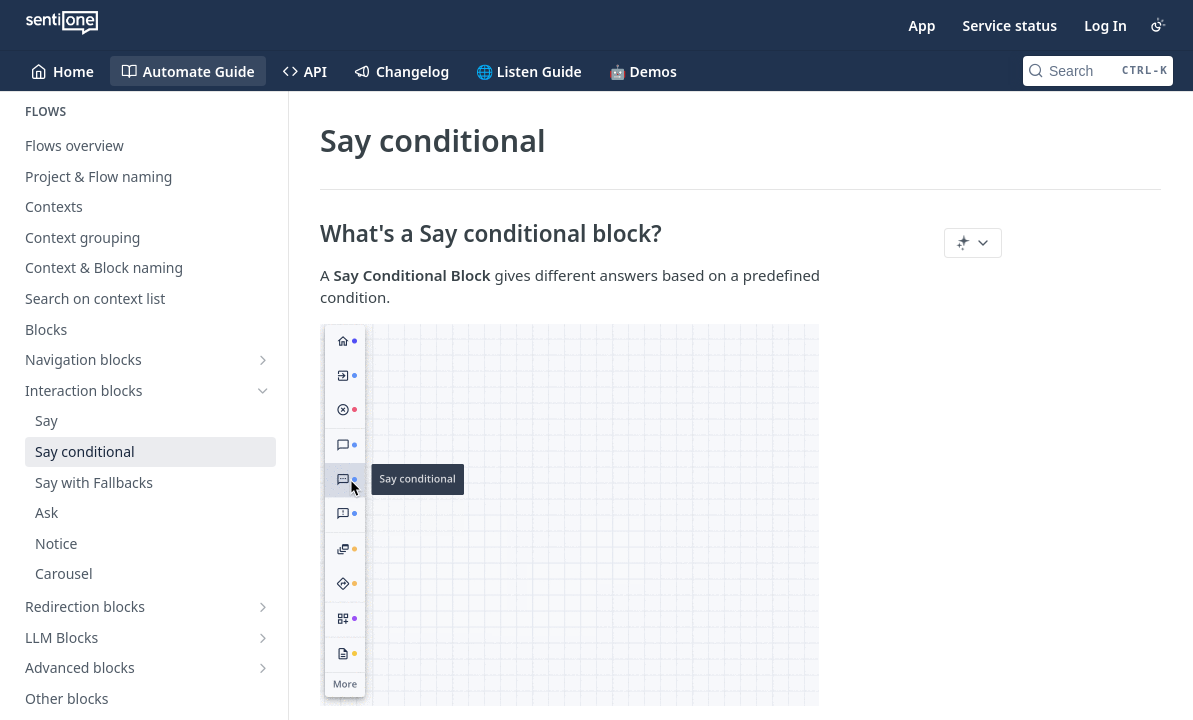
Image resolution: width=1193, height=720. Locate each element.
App (922, 25)
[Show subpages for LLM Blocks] (263, 638)
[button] (600, 515)
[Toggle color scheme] (1158, 25)
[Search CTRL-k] (1098, 71)
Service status (1009, 25)
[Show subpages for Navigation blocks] (263, 360)
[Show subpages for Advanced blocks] (263, 668)
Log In (1105, 25)
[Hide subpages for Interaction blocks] (263, 391)
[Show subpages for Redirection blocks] (263, 607)
